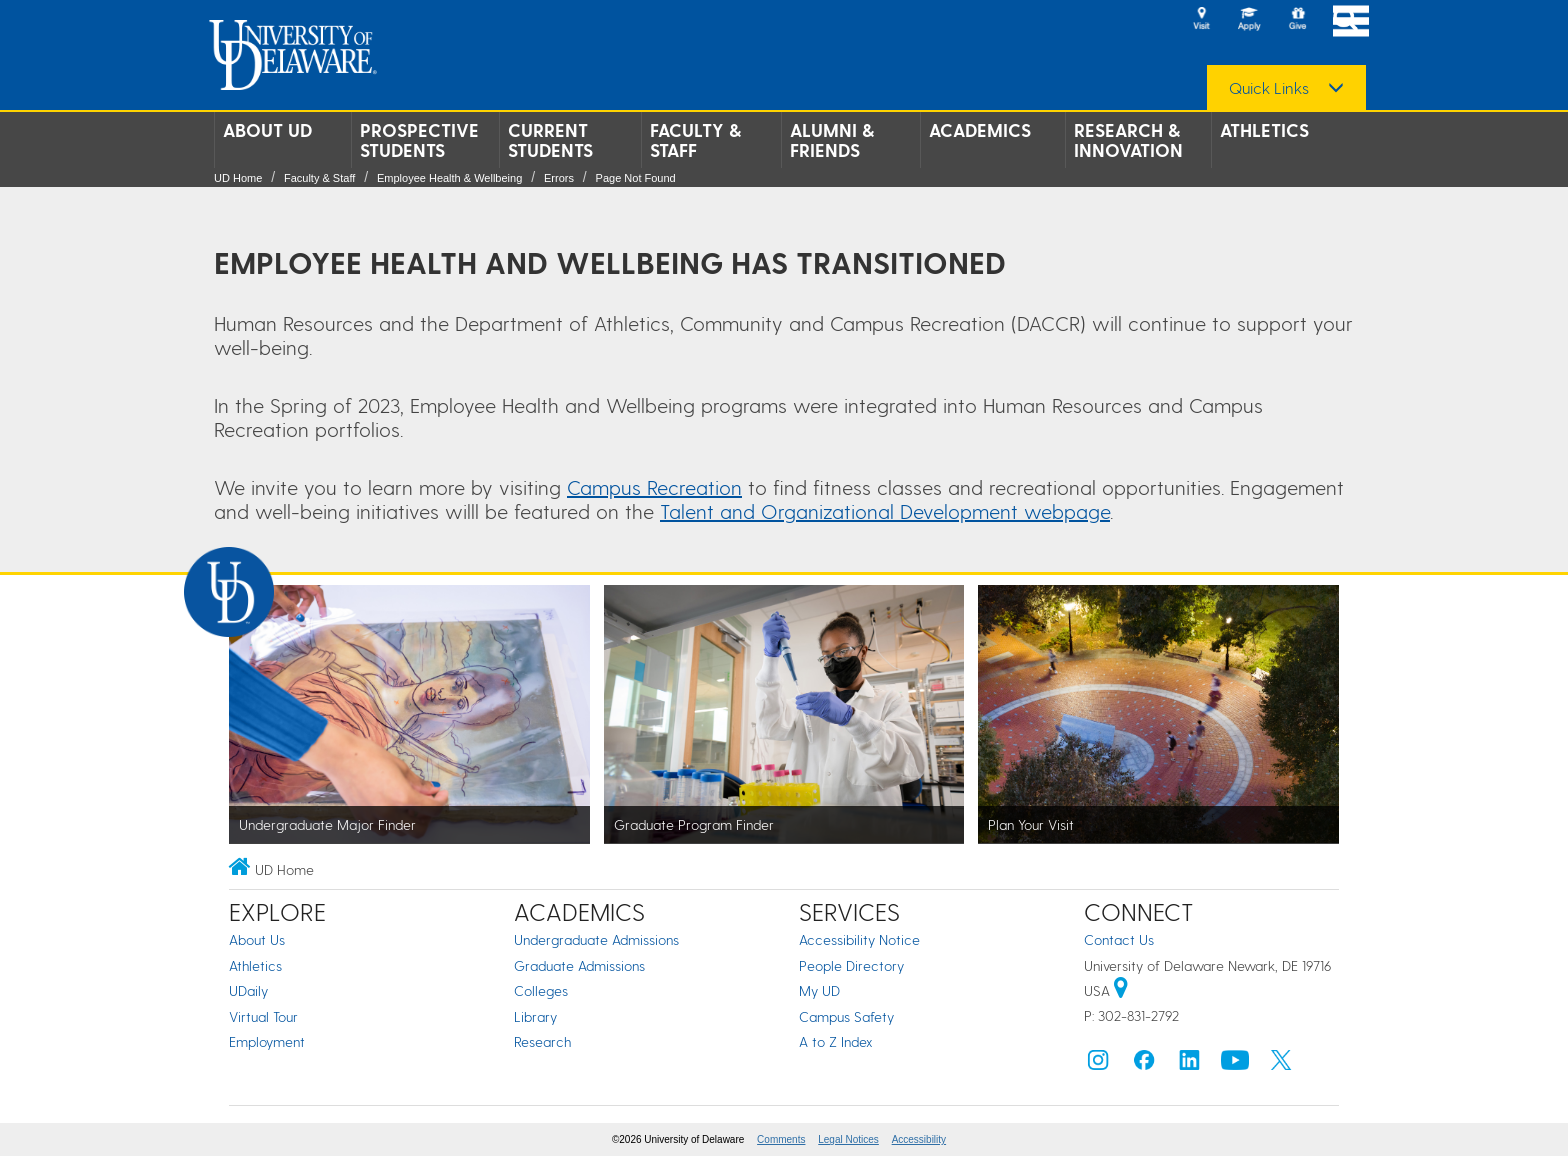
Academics (980, 130)
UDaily (248, 990)
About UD (267, 130)
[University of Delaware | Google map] (1121, 990)
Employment (267, 1041)
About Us (257, 939)
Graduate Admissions (579, 965)
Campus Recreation (654, 487)
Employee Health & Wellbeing (449, 178)
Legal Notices (848, 1139)
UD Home (238, 178)
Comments (781, 1139)
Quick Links (1269, 88)
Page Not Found (636, 178)
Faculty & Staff (695, 140)
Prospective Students (419, 140)
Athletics (1264, 130)
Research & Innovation (1128, 140)
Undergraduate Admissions (596, 939)
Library (535, 1016)
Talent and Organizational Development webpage (885, 511)
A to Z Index (836, 1041)
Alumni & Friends (832, 140)
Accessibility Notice (859, 939)
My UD (819, 990)
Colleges (541, 990)
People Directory (851, 965)
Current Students (550, 140)
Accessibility (919, 1139)
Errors (559, 178)
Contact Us (1119, 939)
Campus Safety (846, 1016)
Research (542, 1041)
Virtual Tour (263, 1016)
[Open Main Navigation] (1351, 20)
